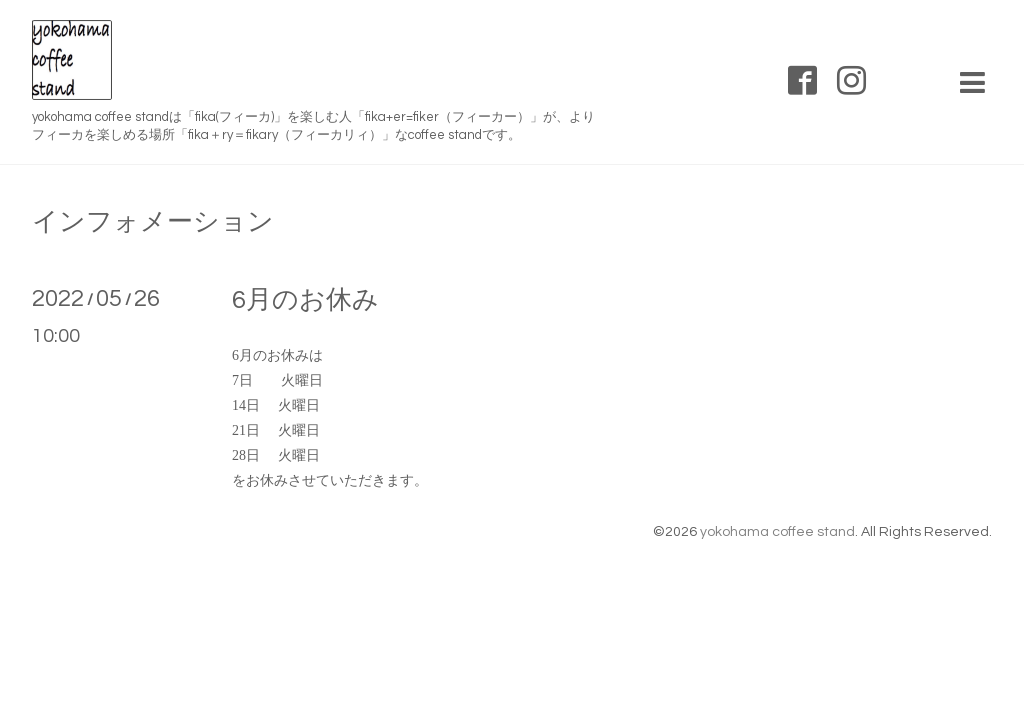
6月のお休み (305, 300)
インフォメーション (153, 222)
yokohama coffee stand (777, 532)
